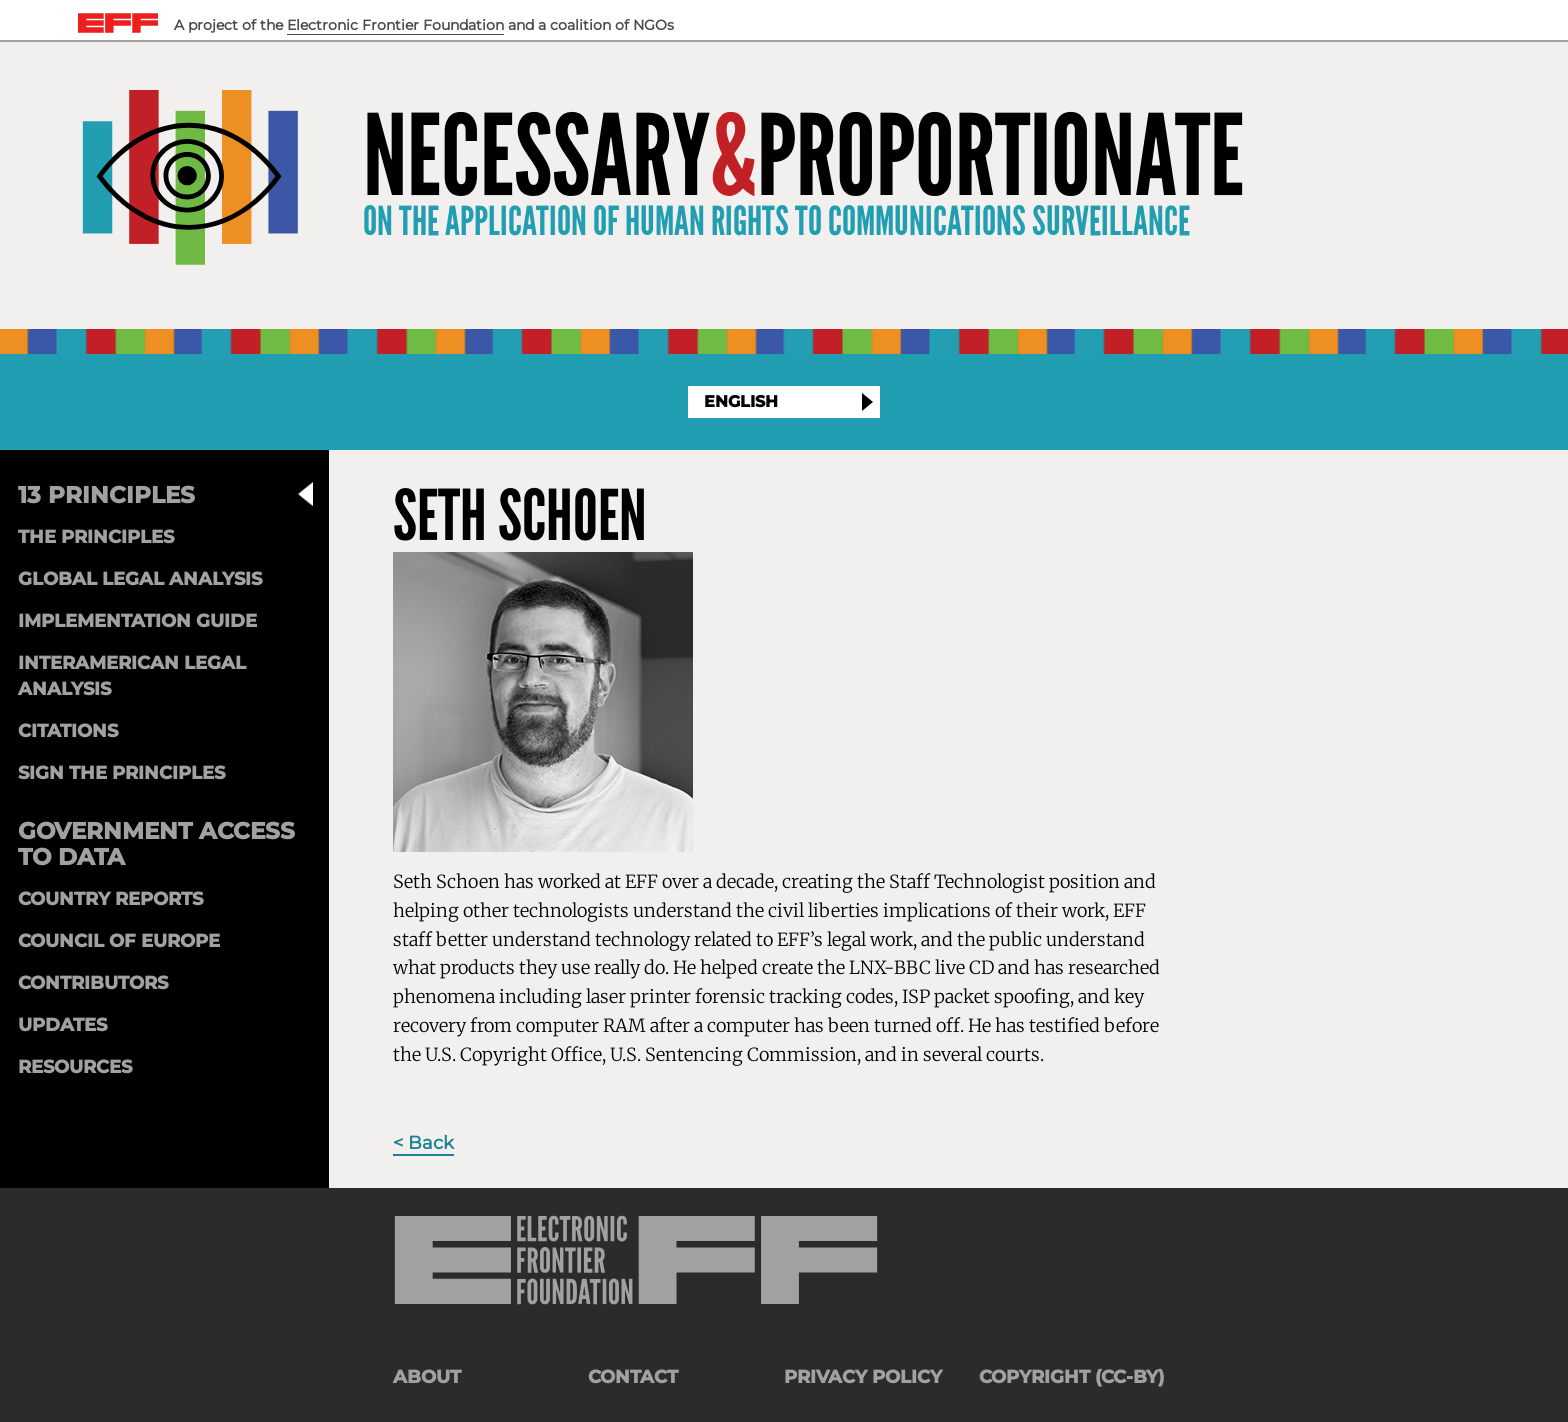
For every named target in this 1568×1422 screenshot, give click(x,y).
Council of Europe (119, 941)
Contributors (93, 983)
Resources (75, 1067)
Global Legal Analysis (140, 579)
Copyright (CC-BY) (1071, 1377)
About (427, 1377)
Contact (633, 1377)
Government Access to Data (156, 844)
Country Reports (110, 899)
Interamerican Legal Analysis (132, 676)
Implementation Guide (137, 621)
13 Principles (106, 495)
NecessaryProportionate (803, 157)
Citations (68, 731)
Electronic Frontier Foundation (395, 25)
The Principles (96, 537)
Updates (62, 1025)
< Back (423, 1143)
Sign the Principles (121, 773)
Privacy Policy (863, 1377)
